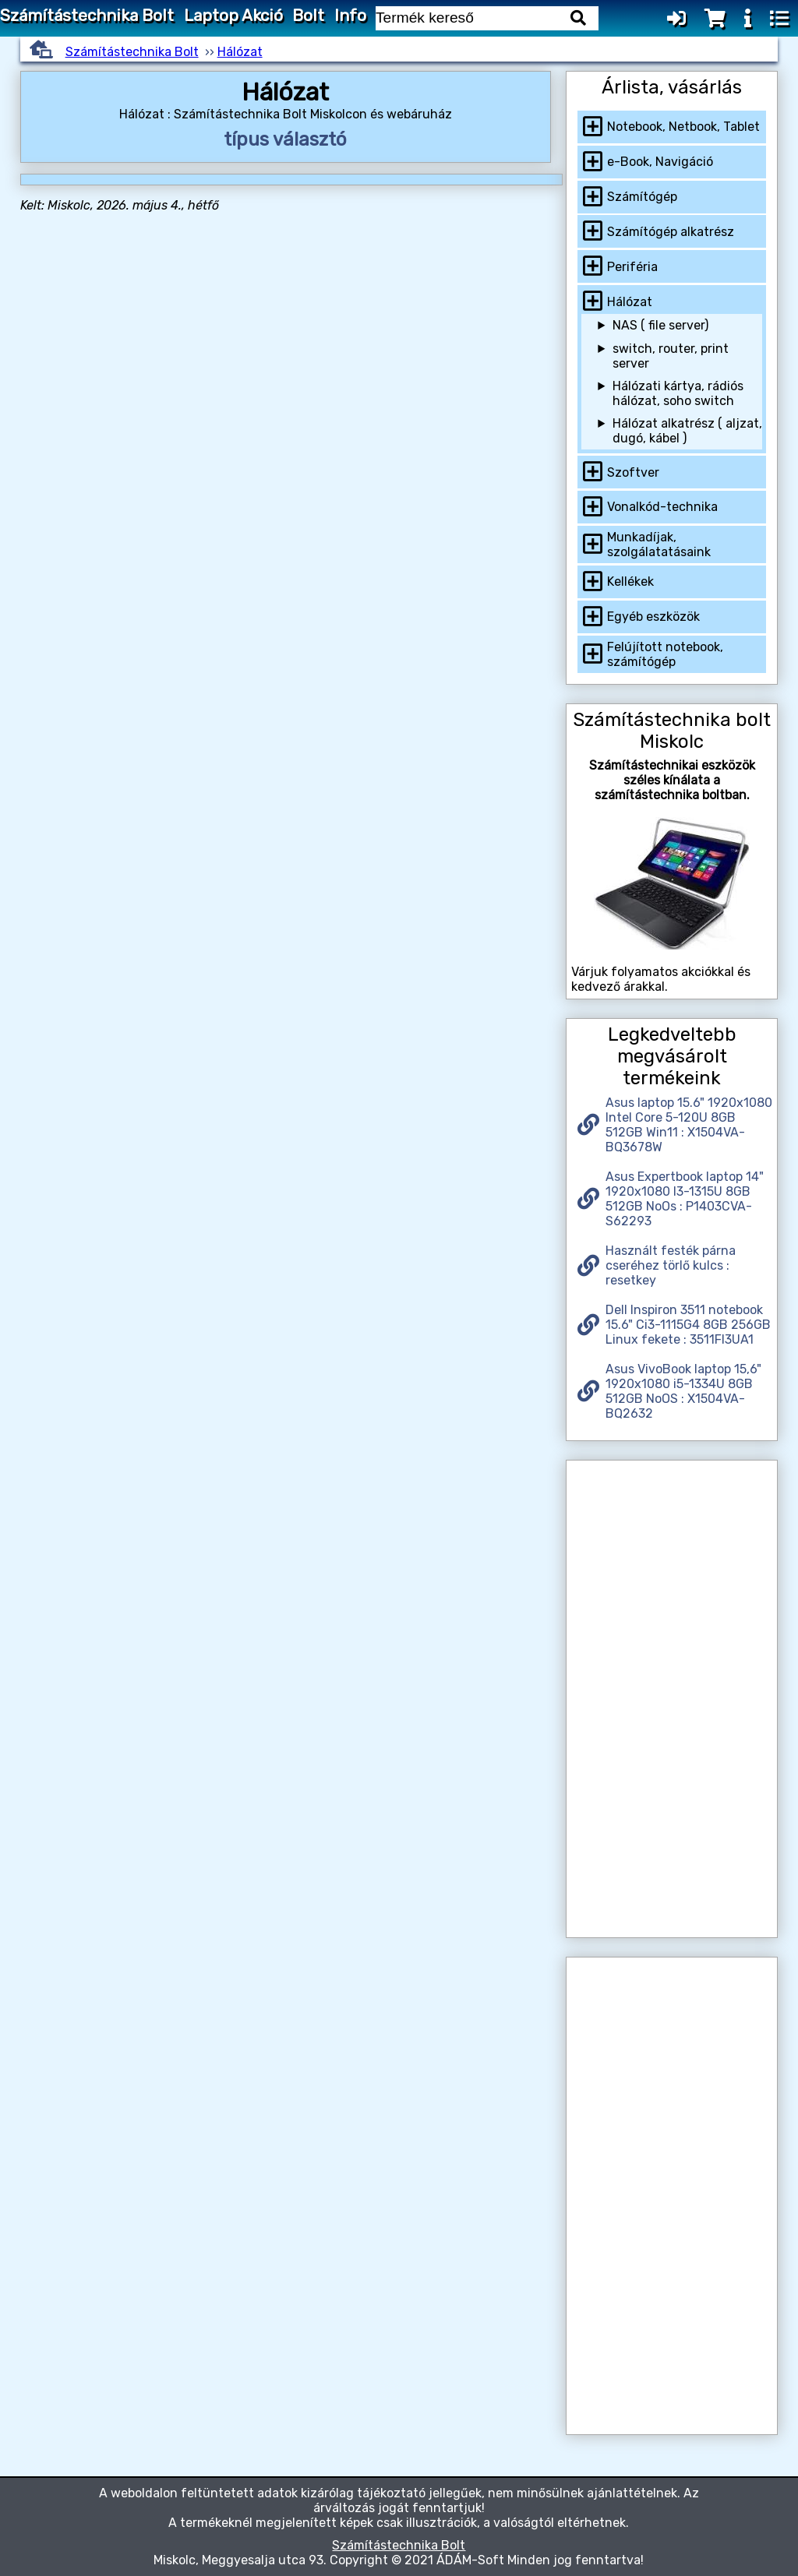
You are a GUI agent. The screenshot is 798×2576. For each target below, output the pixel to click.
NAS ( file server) (660, 325)
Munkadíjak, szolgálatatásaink (659, 544)
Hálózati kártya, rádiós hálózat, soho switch (678, 393)
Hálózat (240, 51)
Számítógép (642, 196)
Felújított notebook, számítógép (665, 654)
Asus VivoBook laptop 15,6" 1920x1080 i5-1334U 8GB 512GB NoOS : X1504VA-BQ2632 (683, 1391)
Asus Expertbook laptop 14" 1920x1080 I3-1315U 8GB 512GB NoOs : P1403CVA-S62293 (685, 1198)
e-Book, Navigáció (660, 161)
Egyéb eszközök (653, 616)
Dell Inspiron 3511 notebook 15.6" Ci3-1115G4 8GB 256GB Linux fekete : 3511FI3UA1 (688, 1324)
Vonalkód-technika (662, 506)
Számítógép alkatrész (670, 231)
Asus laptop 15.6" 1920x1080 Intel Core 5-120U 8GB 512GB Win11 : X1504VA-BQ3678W (689, 1124)
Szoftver (633, 472)
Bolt (308, 15)
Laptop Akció (233, 15)
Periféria (632, 266)
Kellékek (630, 581)
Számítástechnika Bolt (87, 15)
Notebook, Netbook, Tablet (683, 126)
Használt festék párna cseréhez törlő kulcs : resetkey (671, 1265)
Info (350, 15)
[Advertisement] (671, 1699)
